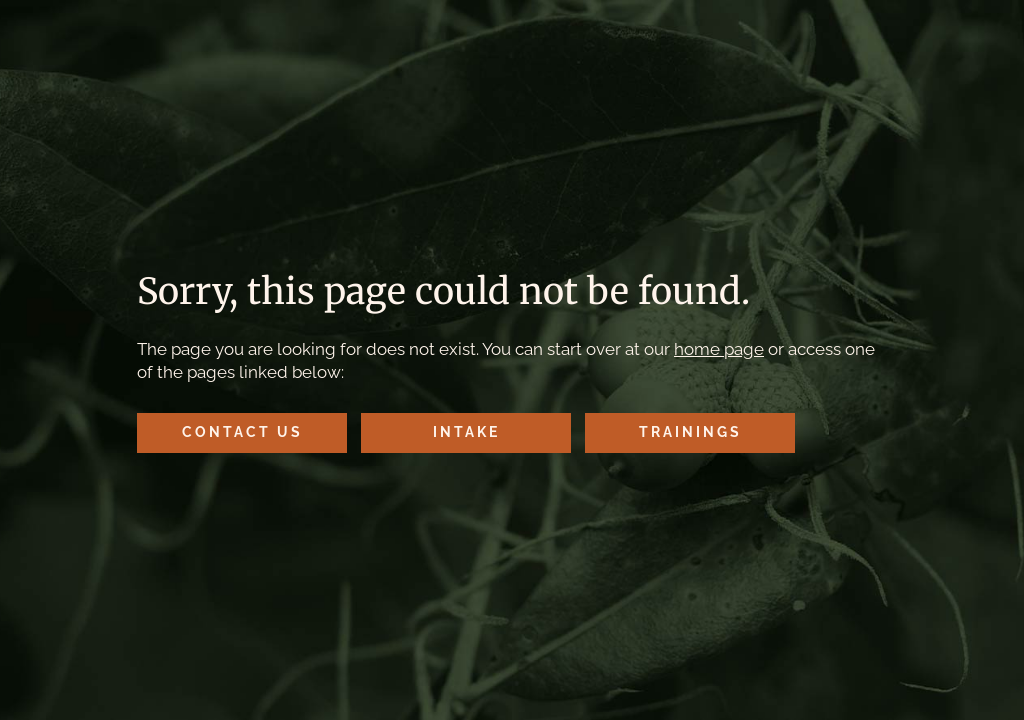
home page (719, 349)
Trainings (690, 432)
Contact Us (242, 432)
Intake (466, 432)
